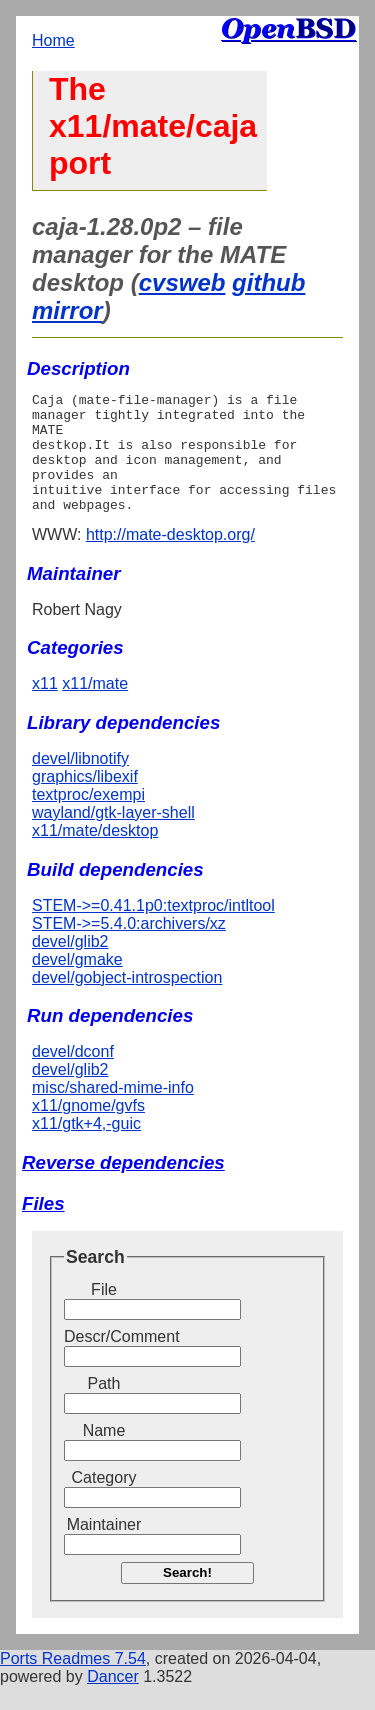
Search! (187, 1596)
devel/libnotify (80, 782)
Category (104, 1501)
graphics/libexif (85, 800)
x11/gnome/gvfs (88, 1129)
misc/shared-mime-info (113, 1111)
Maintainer (104, 1548)
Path (104, 1407)
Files (43, 1227)
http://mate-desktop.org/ (170, 558)
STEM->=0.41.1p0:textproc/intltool (153, 929)
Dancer (113, 1700)
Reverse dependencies (123, 1186)
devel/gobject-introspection (127, 1001)
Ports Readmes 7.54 (73, 1682)
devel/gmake (77, 983)
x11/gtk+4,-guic (86, 1147)
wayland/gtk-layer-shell (113, 836)
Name (104, 1454)
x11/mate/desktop (95, 854)
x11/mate (95, 707)
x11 (45, 707)
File (104, 1313)
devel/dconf (73, 1075)
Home (53, 40)
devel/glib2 (70, 965)
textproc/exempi (88, 818)
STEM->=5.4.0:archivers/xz (129, 947)
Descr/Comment (104, 1360)
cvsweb (182, 282)
